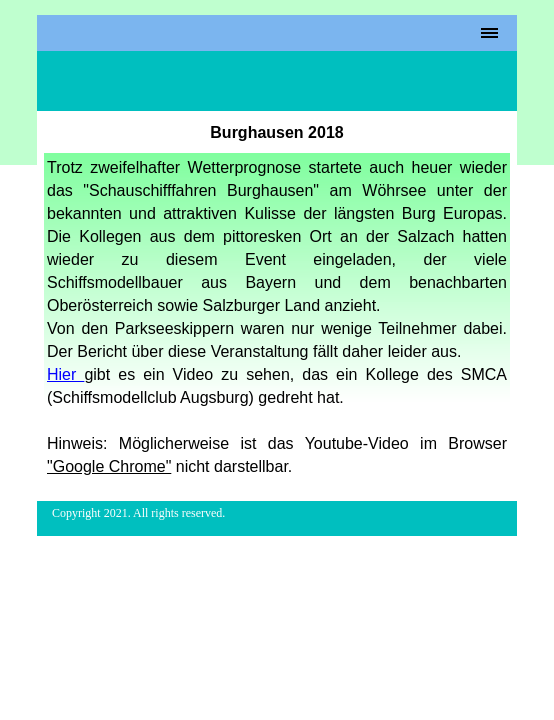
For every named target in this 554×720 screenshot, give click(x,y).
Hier (65, 374)
